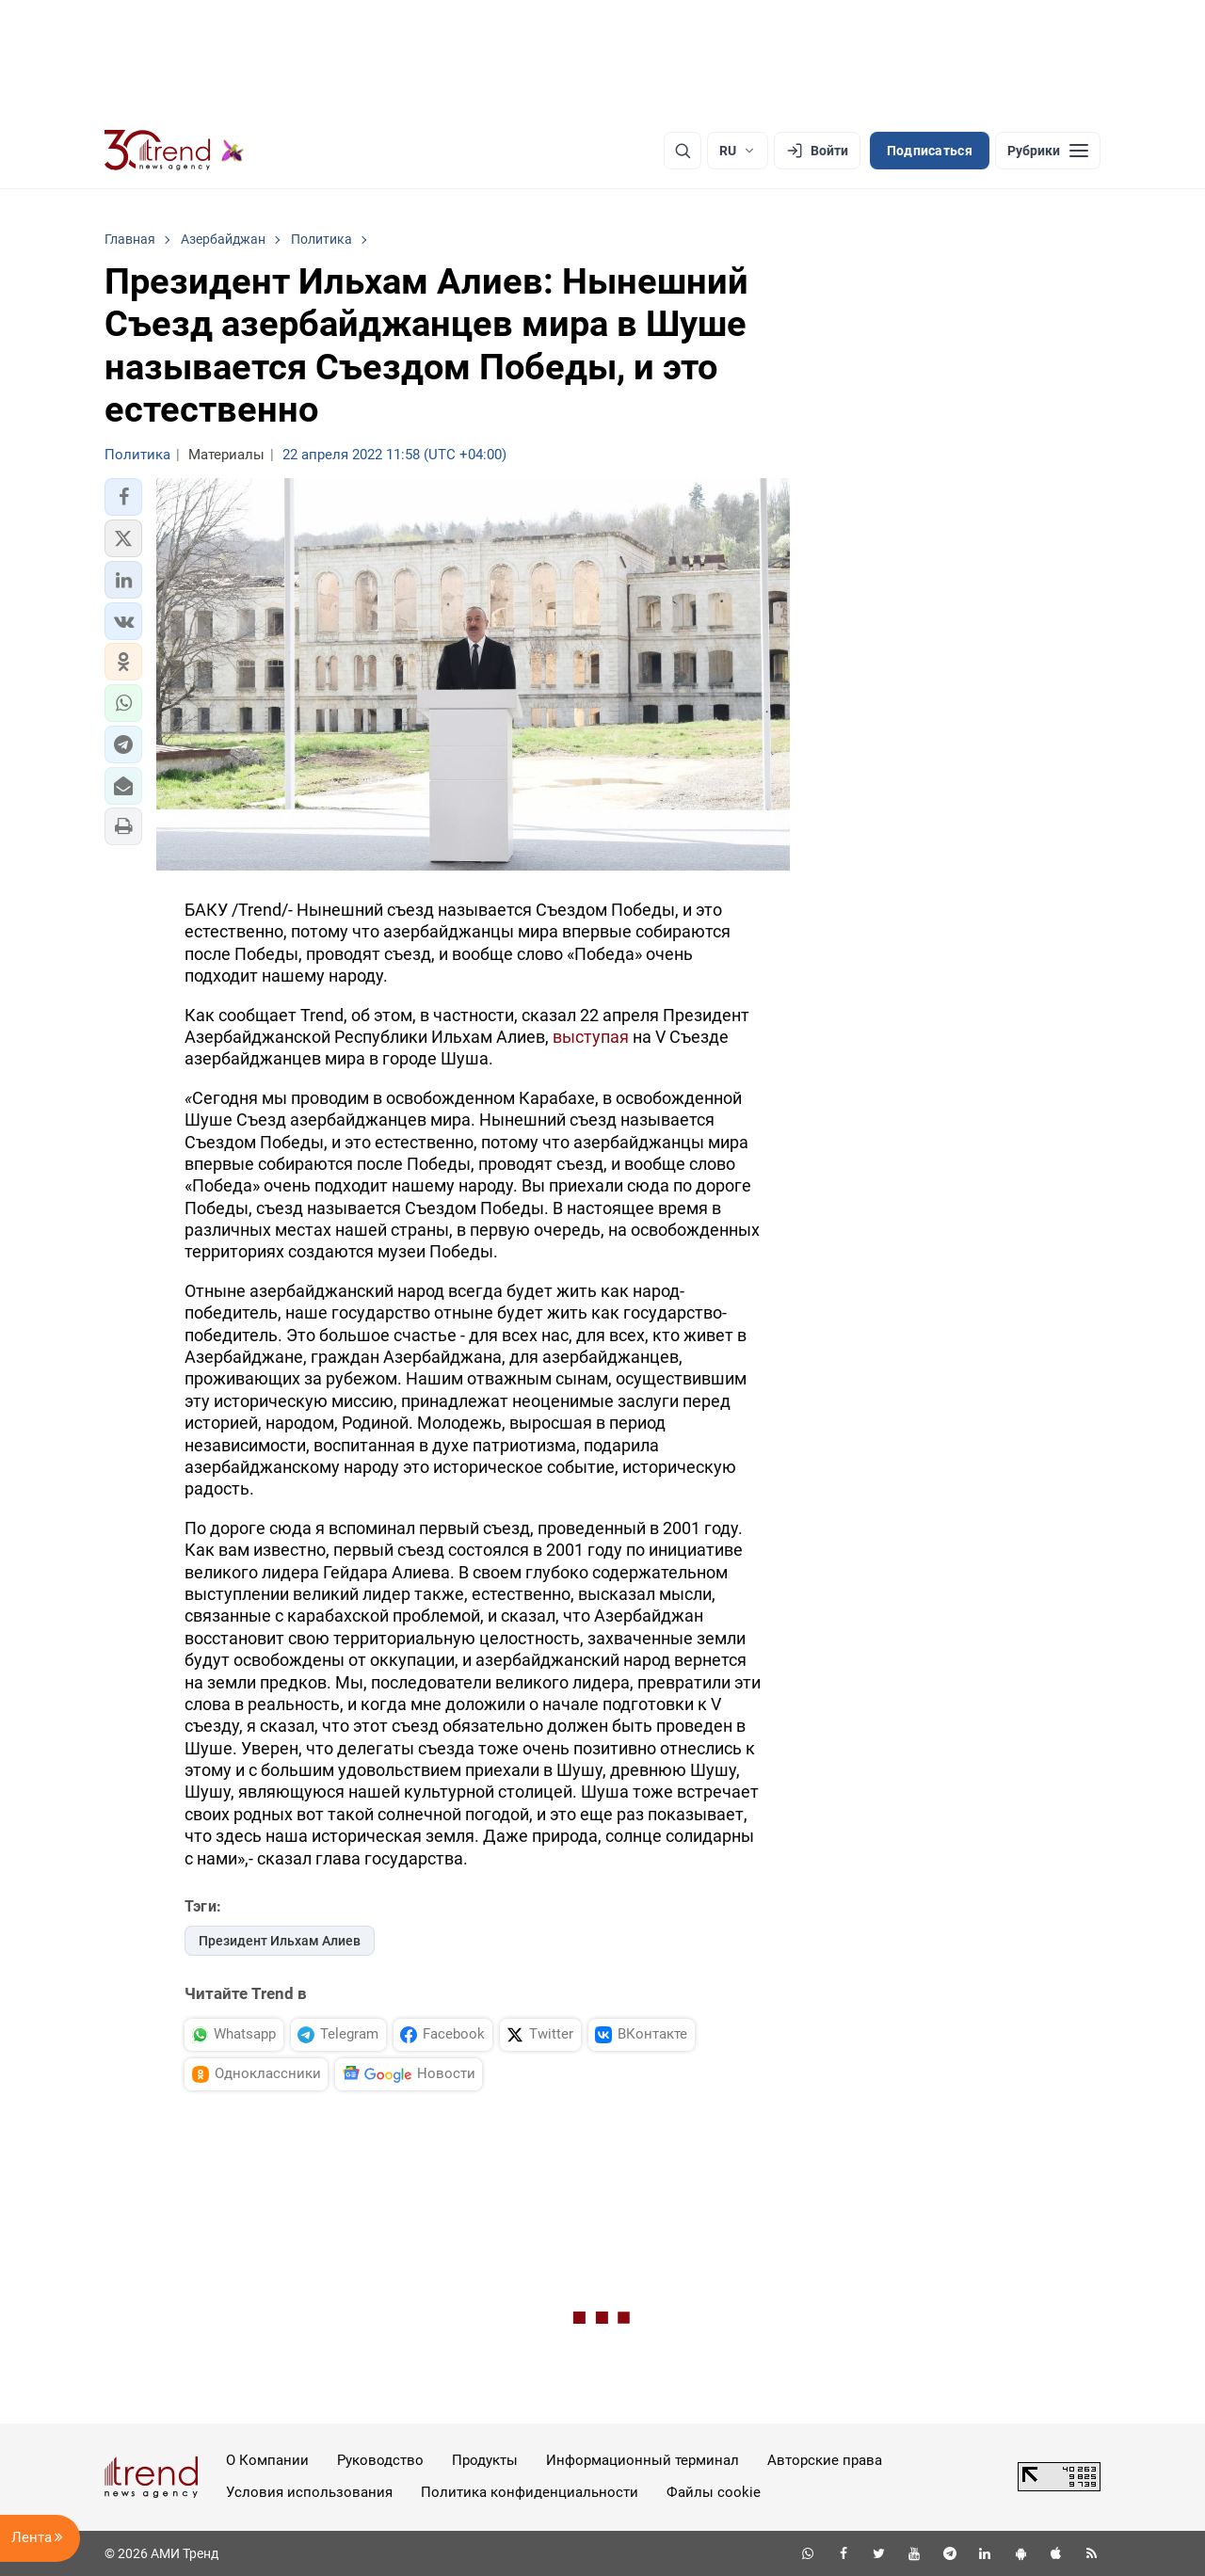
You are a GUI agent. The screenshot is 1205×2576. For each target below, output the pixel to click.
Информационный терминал (642, 2460)
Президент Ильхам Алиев (280, 1940)
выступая (591, 1037)
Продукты (485, 2460)
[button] (123, 497)
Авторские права (824, 2460)
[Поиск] (682, 150)
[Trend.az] (174, 150)
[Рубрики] (1048, 150)
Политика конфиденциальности (529, 2492)
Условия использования (309, 2492)
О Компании (267, 2460)
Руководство (380, 2460)
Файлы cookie (714, 2492)
